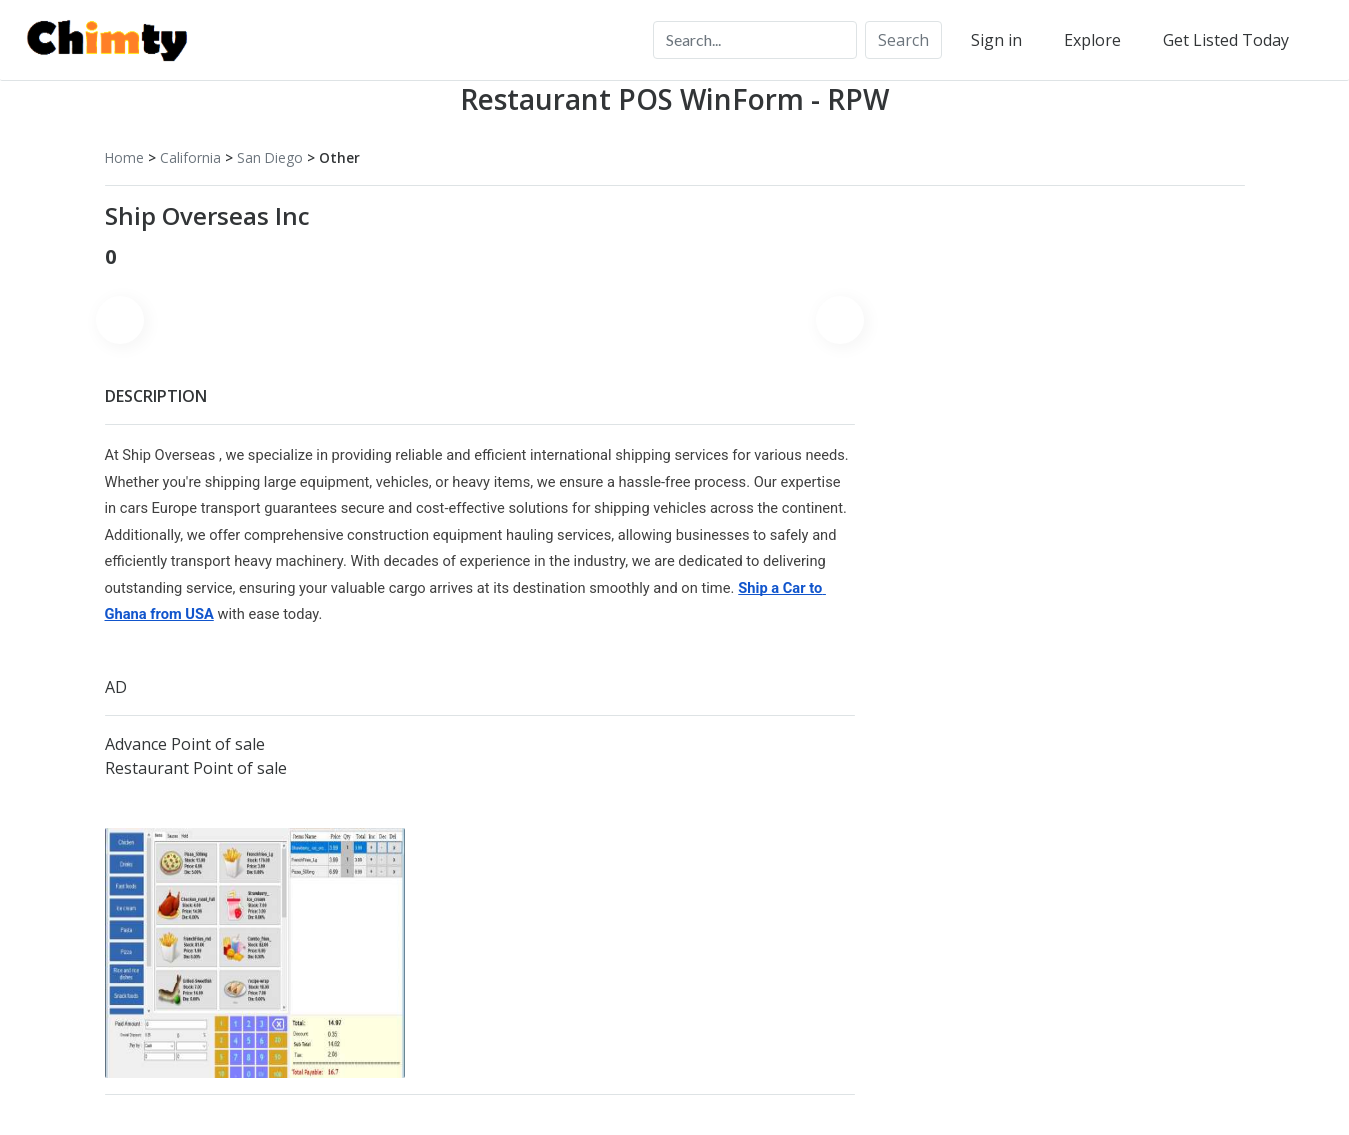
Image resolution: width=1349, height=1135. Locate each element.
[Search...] (755, 40)
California (190, 157)
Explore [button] (1092, 40)
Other (339, 157)
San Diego (270, 157)
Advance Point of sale (185, 744)
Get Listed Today (1226, 40)
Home (124, 157)
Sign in (996, 40)
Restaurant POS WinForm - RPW (674, 99)
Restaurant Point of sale (196, 768)
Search (903, 40)
